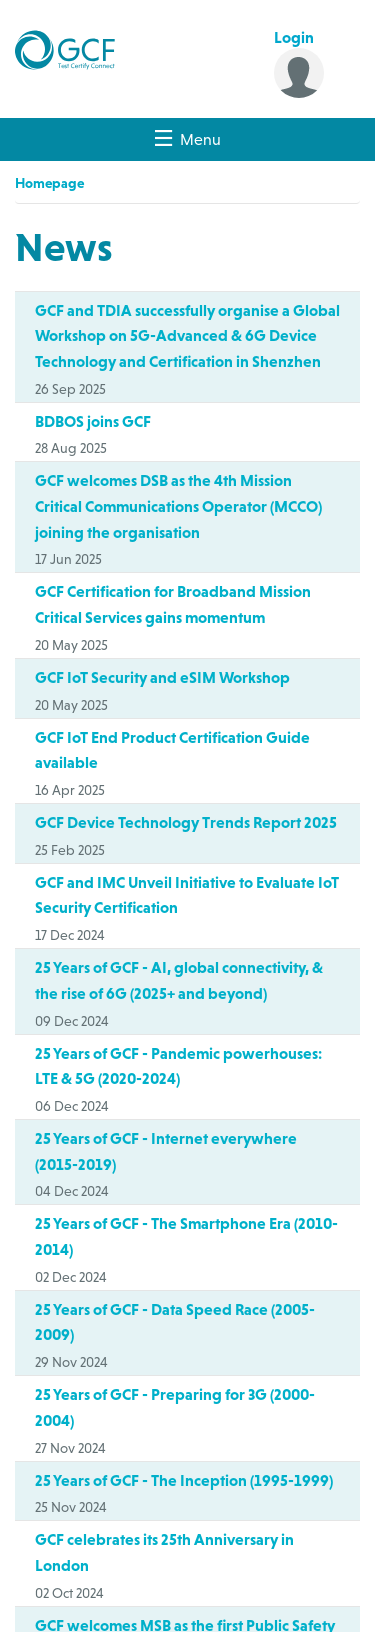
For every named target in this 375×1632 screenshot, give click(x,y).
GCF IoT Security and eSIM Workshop (162, 677)
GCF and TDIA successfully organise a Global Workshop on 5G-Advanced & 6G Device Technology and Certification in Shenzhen (187, 335)
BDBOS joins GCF (93, 421)
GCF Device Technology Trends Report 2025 (186, 822)
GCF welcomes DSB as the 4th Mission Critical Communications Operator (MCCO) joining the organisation (178, 505)
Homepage (49, 183)
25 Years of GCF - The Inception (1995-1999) (184, 1480)
